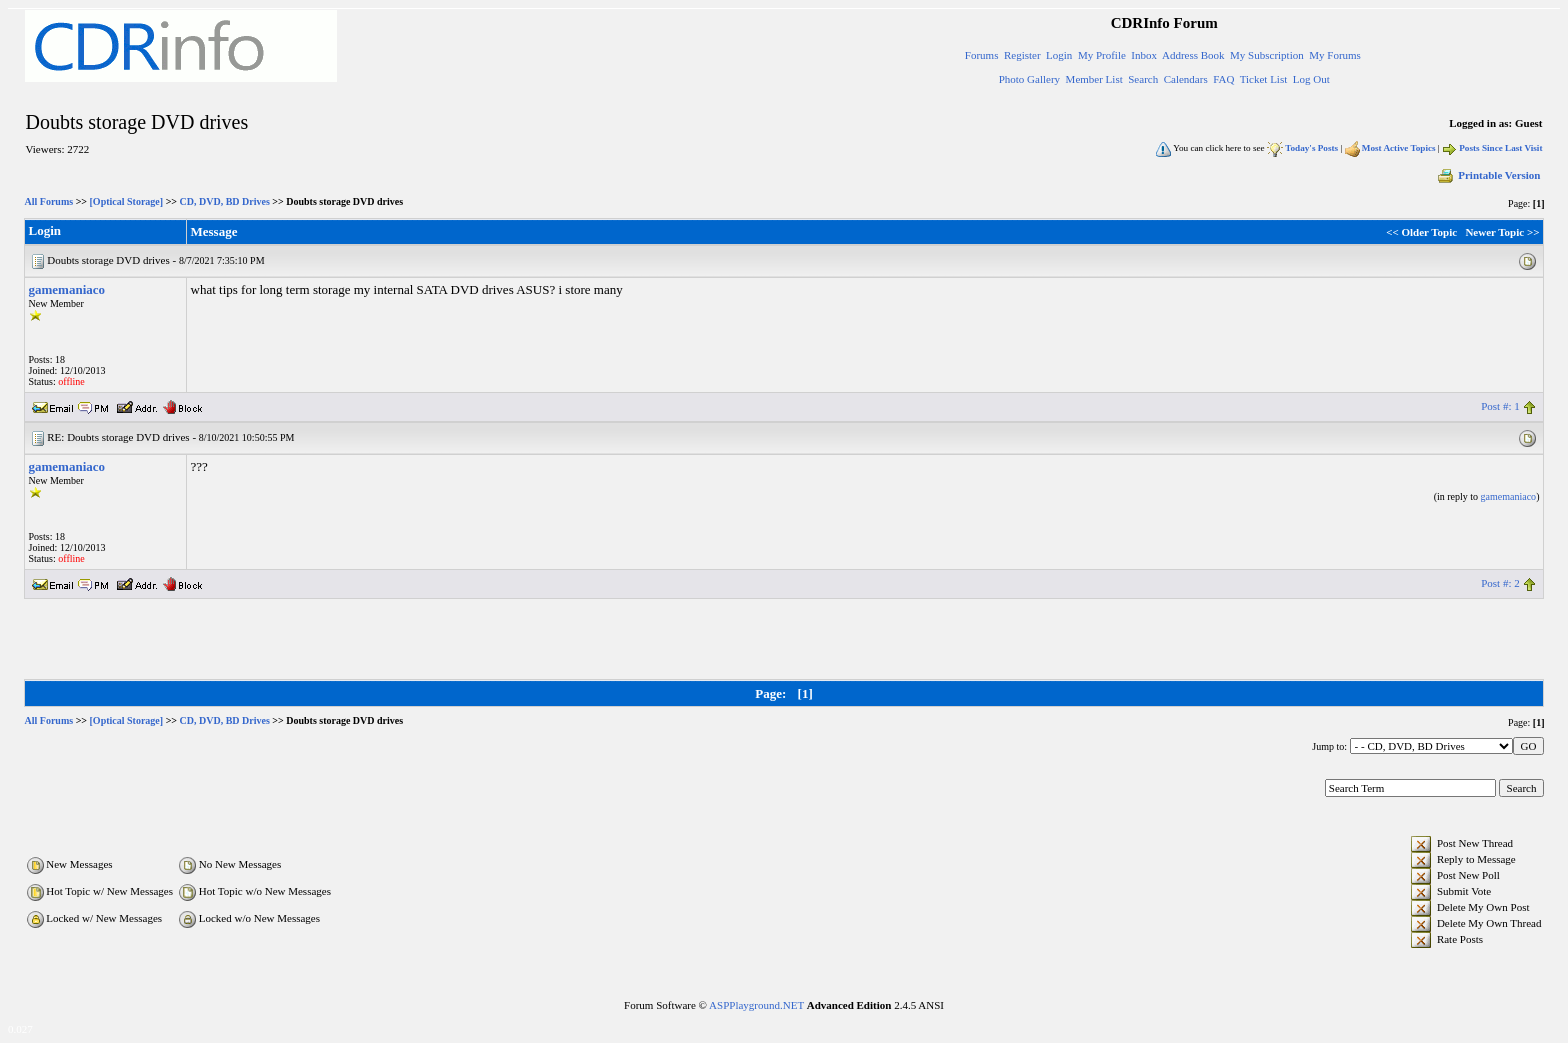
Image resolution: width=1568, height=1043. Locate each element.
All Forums (49, 201)
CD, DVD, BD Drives (225, 201)
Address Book (1193, 55)
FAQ (1223, 79)
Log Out (1311, 79)
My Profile (1102, 55)
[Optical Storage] (127, 201)
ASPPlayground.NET (756, 1005)
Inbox (1144, 55)
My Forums (1335, 55)
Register (1022, 55)
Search (1143, 79)
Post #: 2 (1500, 583)
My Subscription (1267, 55)
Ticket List (1264, 79)
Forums (982, 55)
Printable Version (1488, 175)
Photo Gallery (1029, 79)
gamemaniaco (67, 289)
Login (1059, 55)
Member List (1094, 79)
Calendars (1186, 79)
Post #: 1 (1500, 406)
